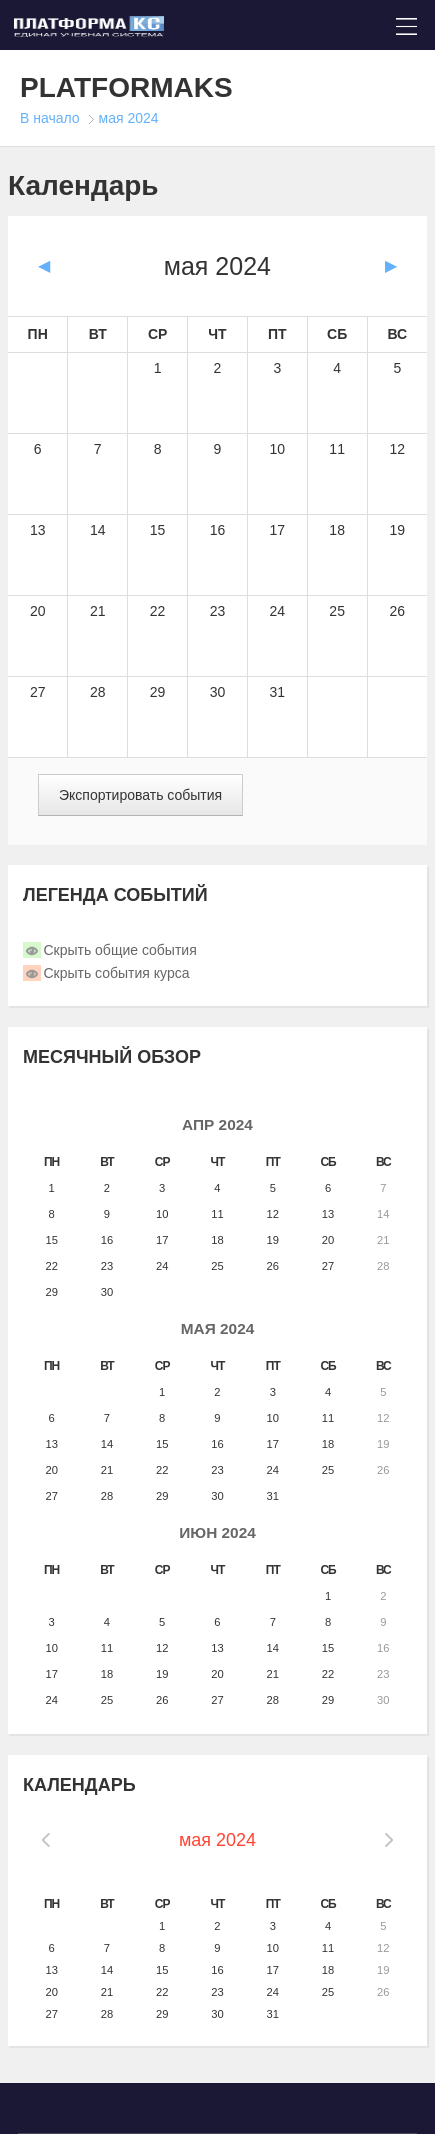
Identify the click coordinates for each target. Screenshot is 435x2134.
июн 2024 (217, 1532)
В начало (50, 118)
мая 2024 (129, 118)
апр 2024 (217, 1124)
